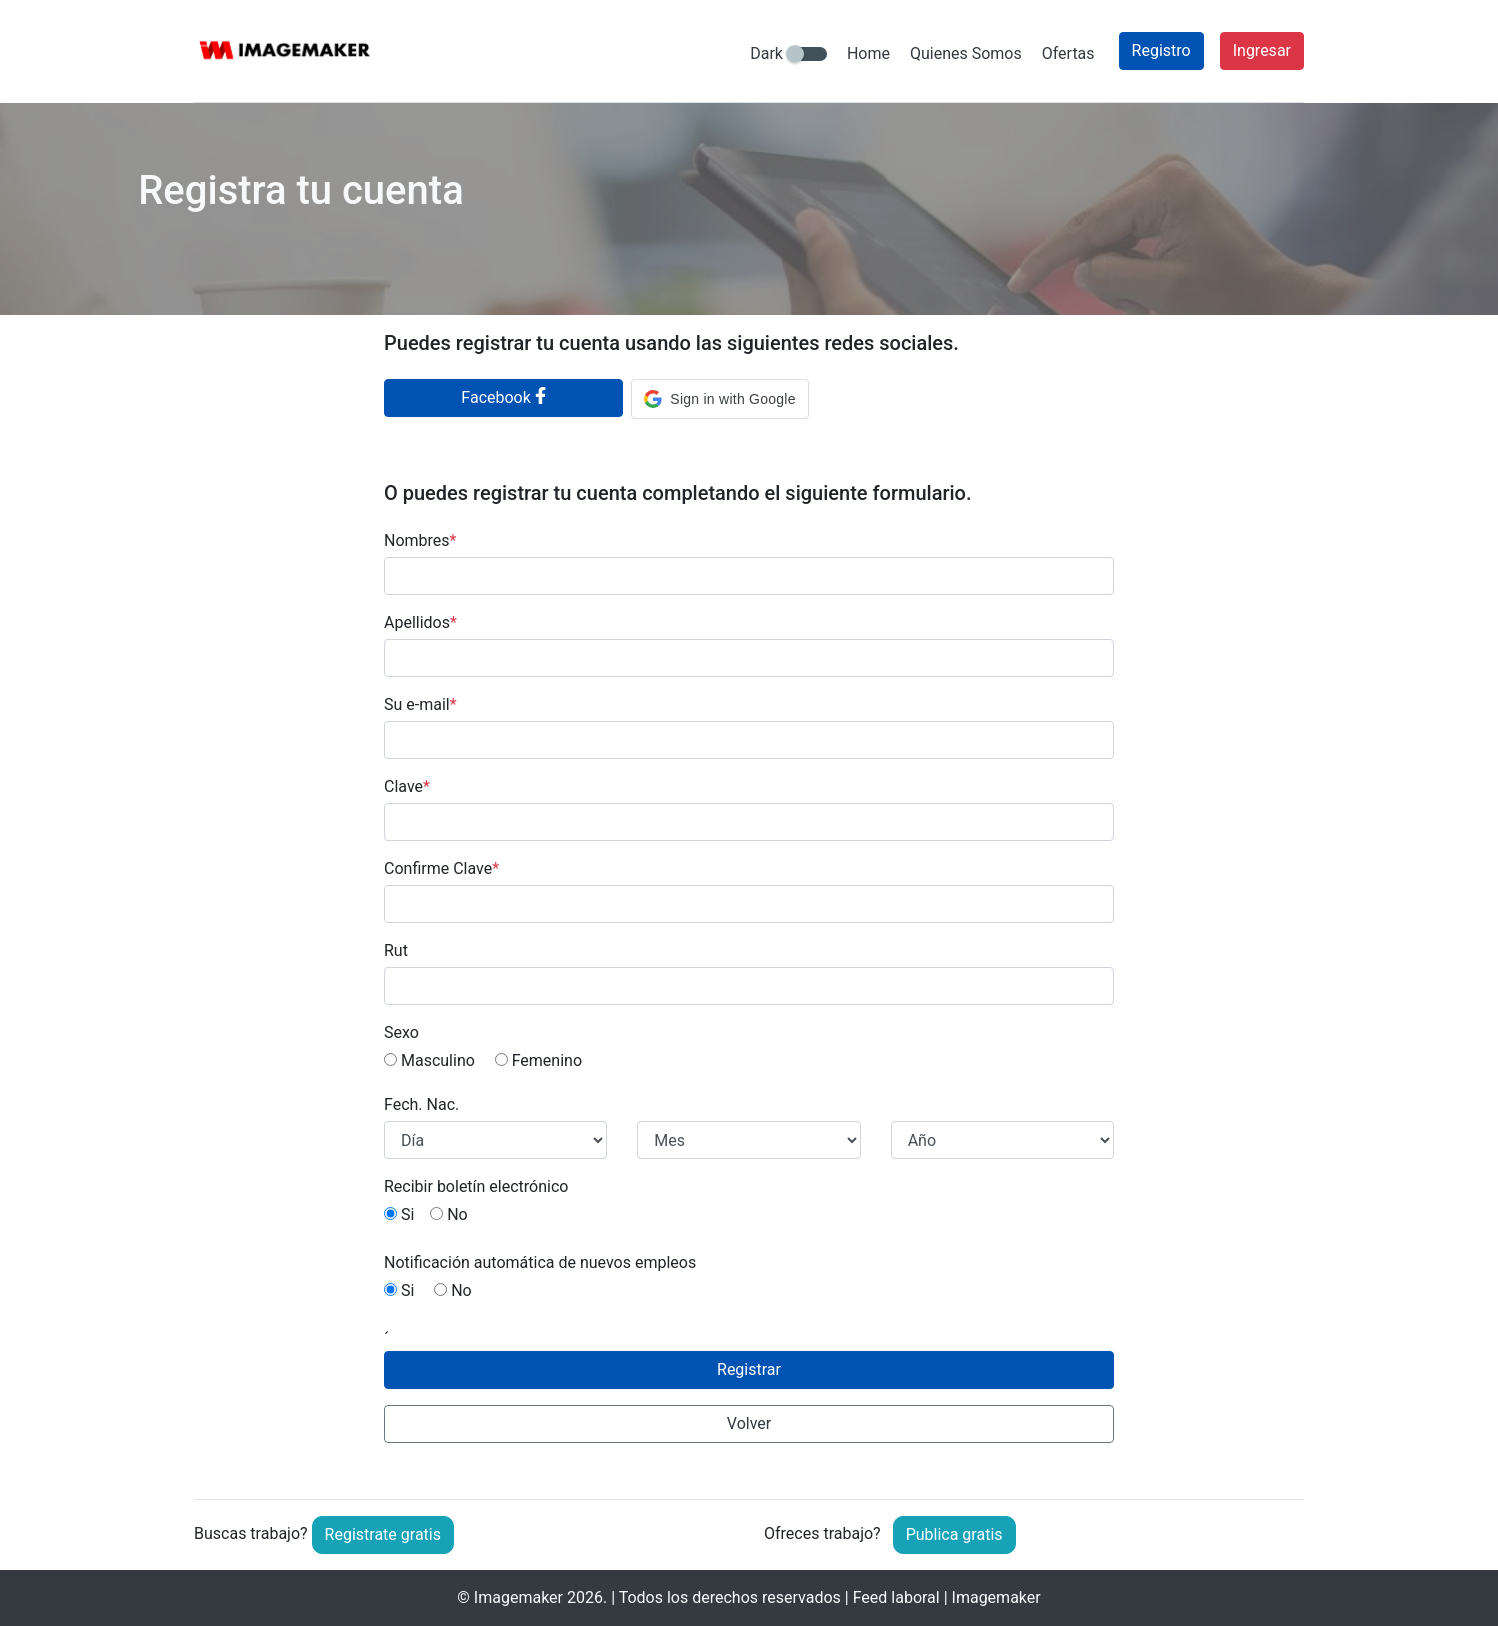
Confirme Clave (441, 868)
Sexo (401, 1032)
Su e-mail (420, 704)
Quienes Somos (966, 53)
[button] (719, 399)
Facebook (503, 397)
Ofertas (1068, 53)
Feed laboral (896, 1597)
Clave (407, 786)
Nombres (420, 540)
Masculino (429, 1060)
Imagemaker (518, 1597)
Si (399, 1214)
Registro (1161, 50)
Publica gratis (954, 1534)
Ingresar (1262, 50)
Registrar (749, 1369)
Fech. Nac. (421, 1104)
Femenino (538, 1060)
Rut (396, 950)
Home (868, 53)
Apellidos (420, 622)
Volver (749, 1423)
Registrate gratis (383, 1534)
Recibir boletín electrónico (476, 1186)
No (449, 1214)
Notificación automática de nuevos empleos (540, 1262)
